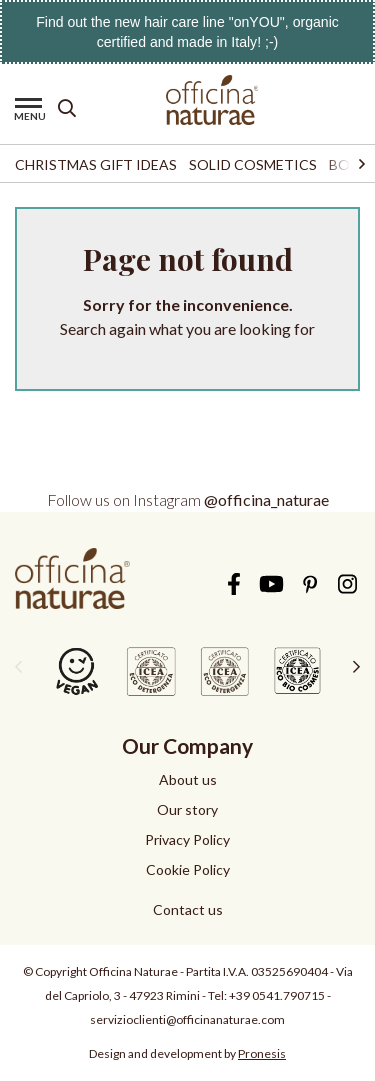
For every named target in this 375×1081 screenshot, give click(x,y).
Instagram (347, 584)
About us (188, 779)
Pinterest (309, 584)
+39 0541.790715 (277, 995)
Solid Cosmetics (253, 164)
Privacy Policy (187, 839)
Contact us (188, 909)
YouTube (271, 584)
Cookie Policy (188, 869)
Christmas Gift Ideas (96, 164)
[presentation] (18, 666)
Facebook (233, 584)
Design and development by (187, 1053)
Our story (187, 809)
